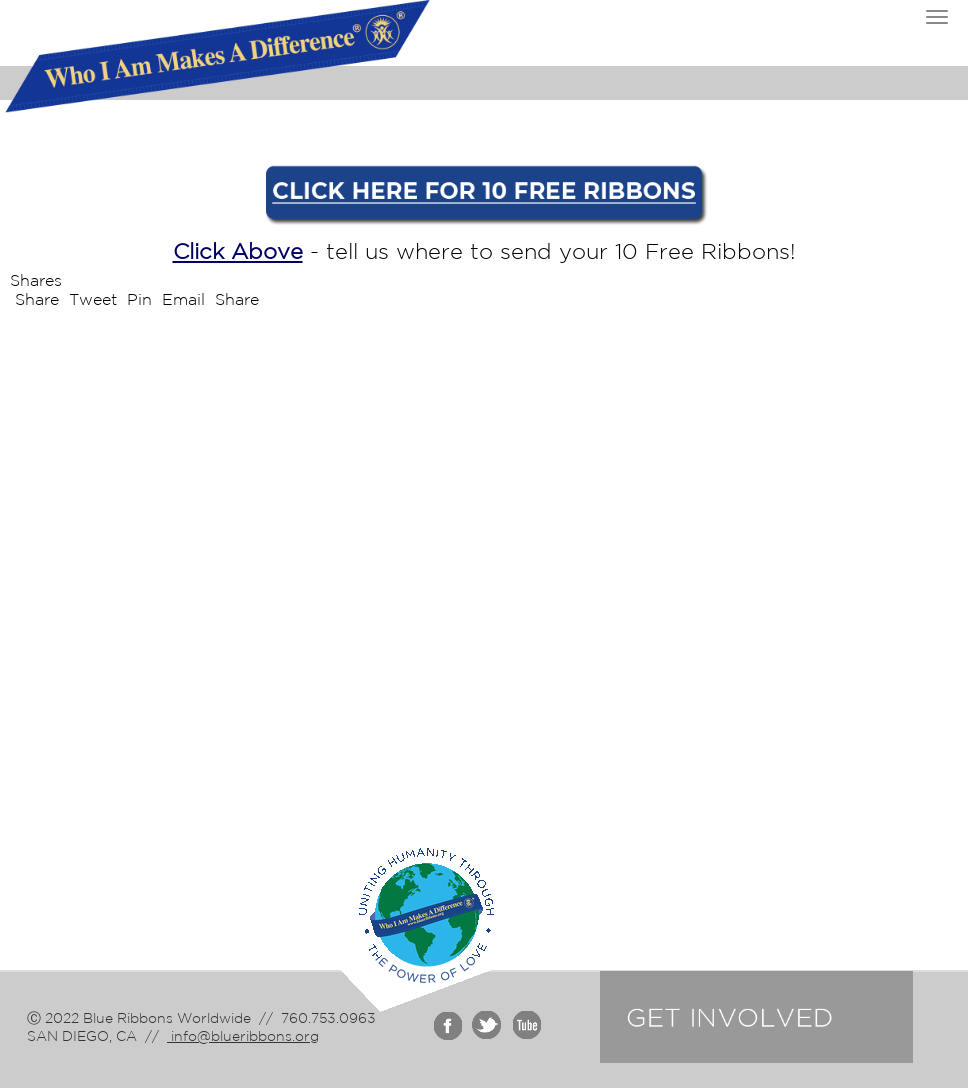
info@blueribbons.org (243, 1036)
